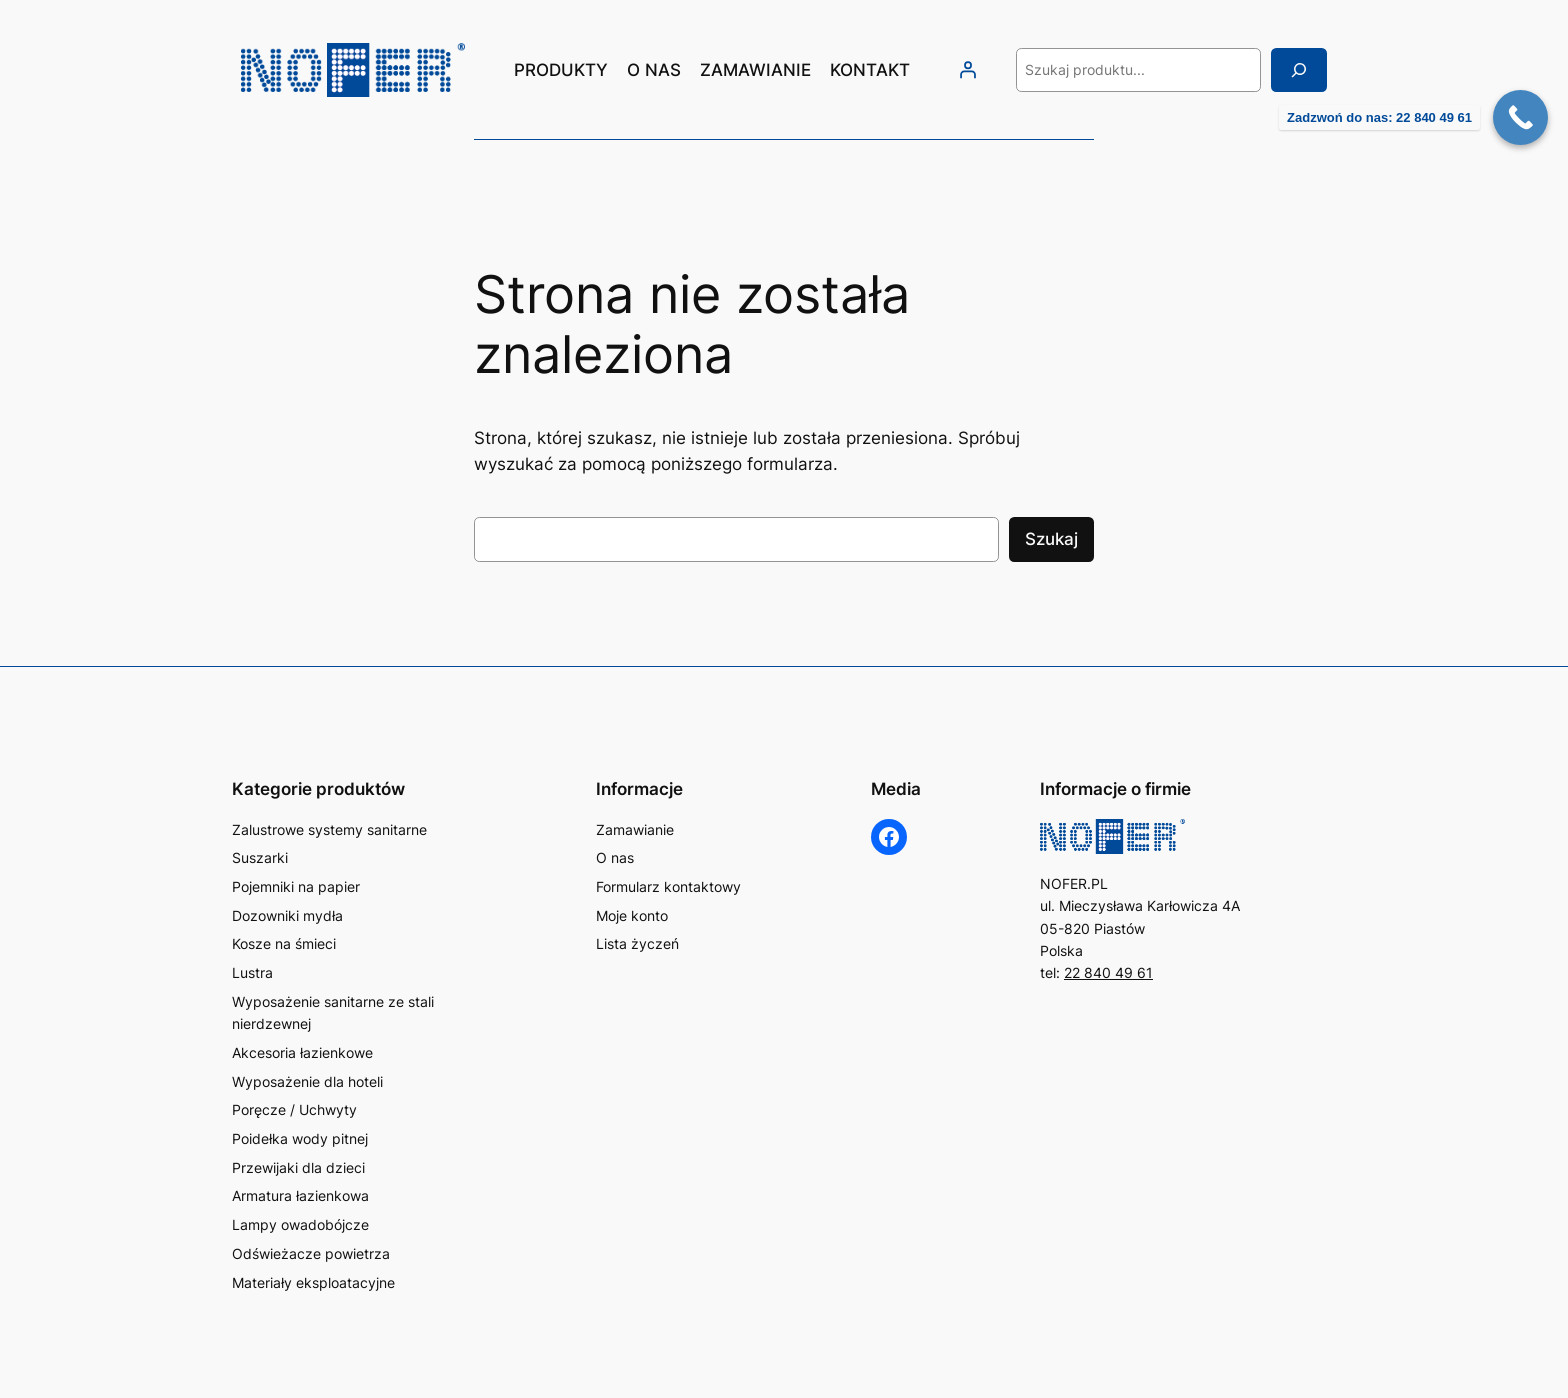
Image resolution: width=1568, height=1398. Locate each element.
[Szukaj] (1299, 69)
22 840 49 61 (1108, 972)
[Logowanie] (967, 70)
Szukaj (1051, 539)
